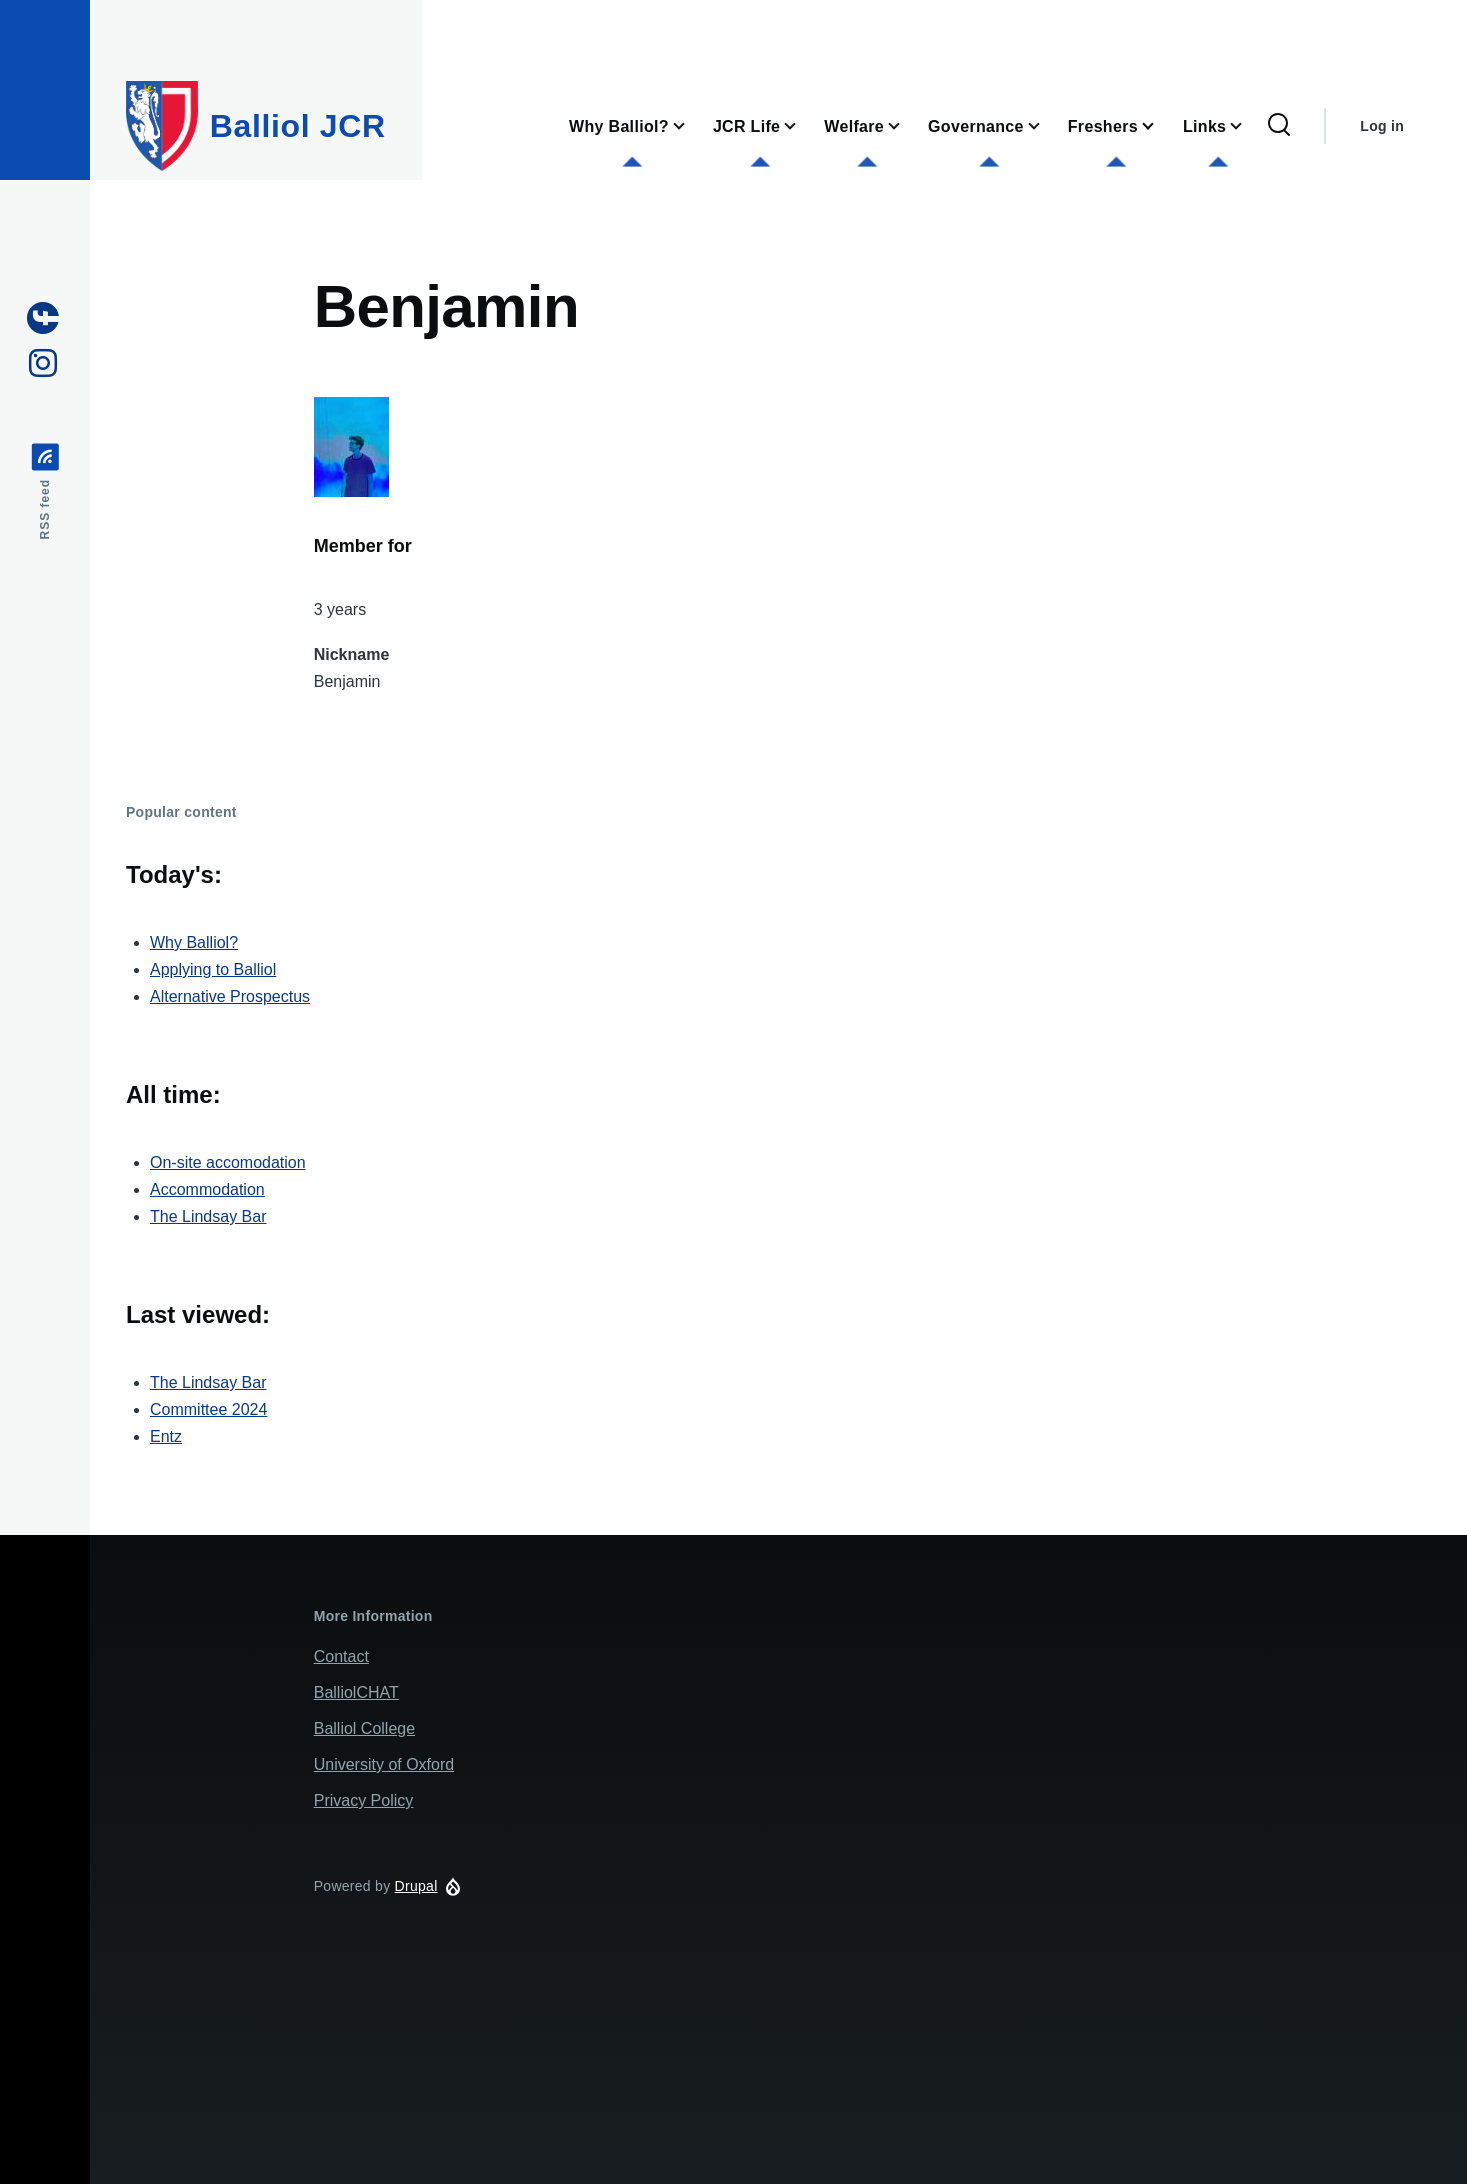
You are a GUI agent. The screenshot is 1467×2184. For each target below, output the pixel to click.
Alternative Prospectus (230, 996)
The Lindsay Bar (208, 1216)
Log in (1382, 126)
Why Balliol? (194, 942)
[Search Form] (1279, 126)
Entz (166, 1436)
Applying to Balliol (213, 969)
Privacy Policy (364, 1800)
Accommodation (207, 1189)
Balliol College (364, 1728)
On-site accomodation (228, 1162)
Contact (341, 1656)
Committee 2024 (208, 1409)
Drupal (416, 1886)
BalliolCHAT (356, 1692)
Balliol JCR (298, 126)
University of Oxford (384, 1764)
